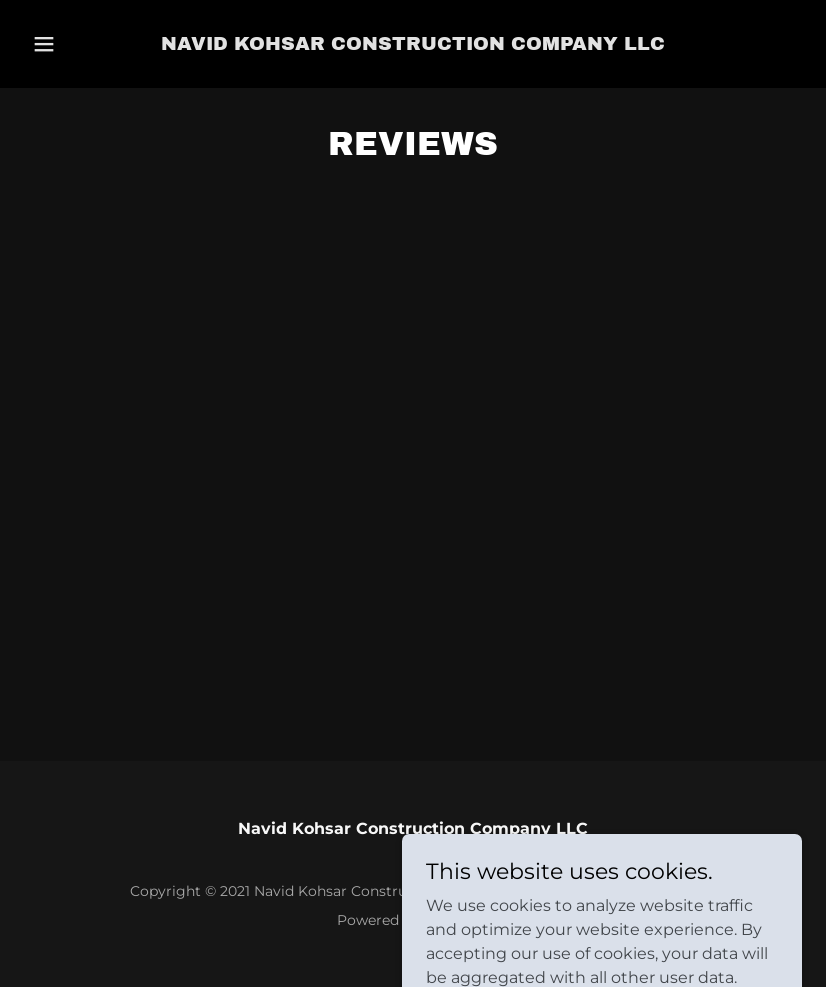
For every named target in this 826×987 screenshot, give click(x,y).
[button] (62, 44)
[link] (413, 44)
